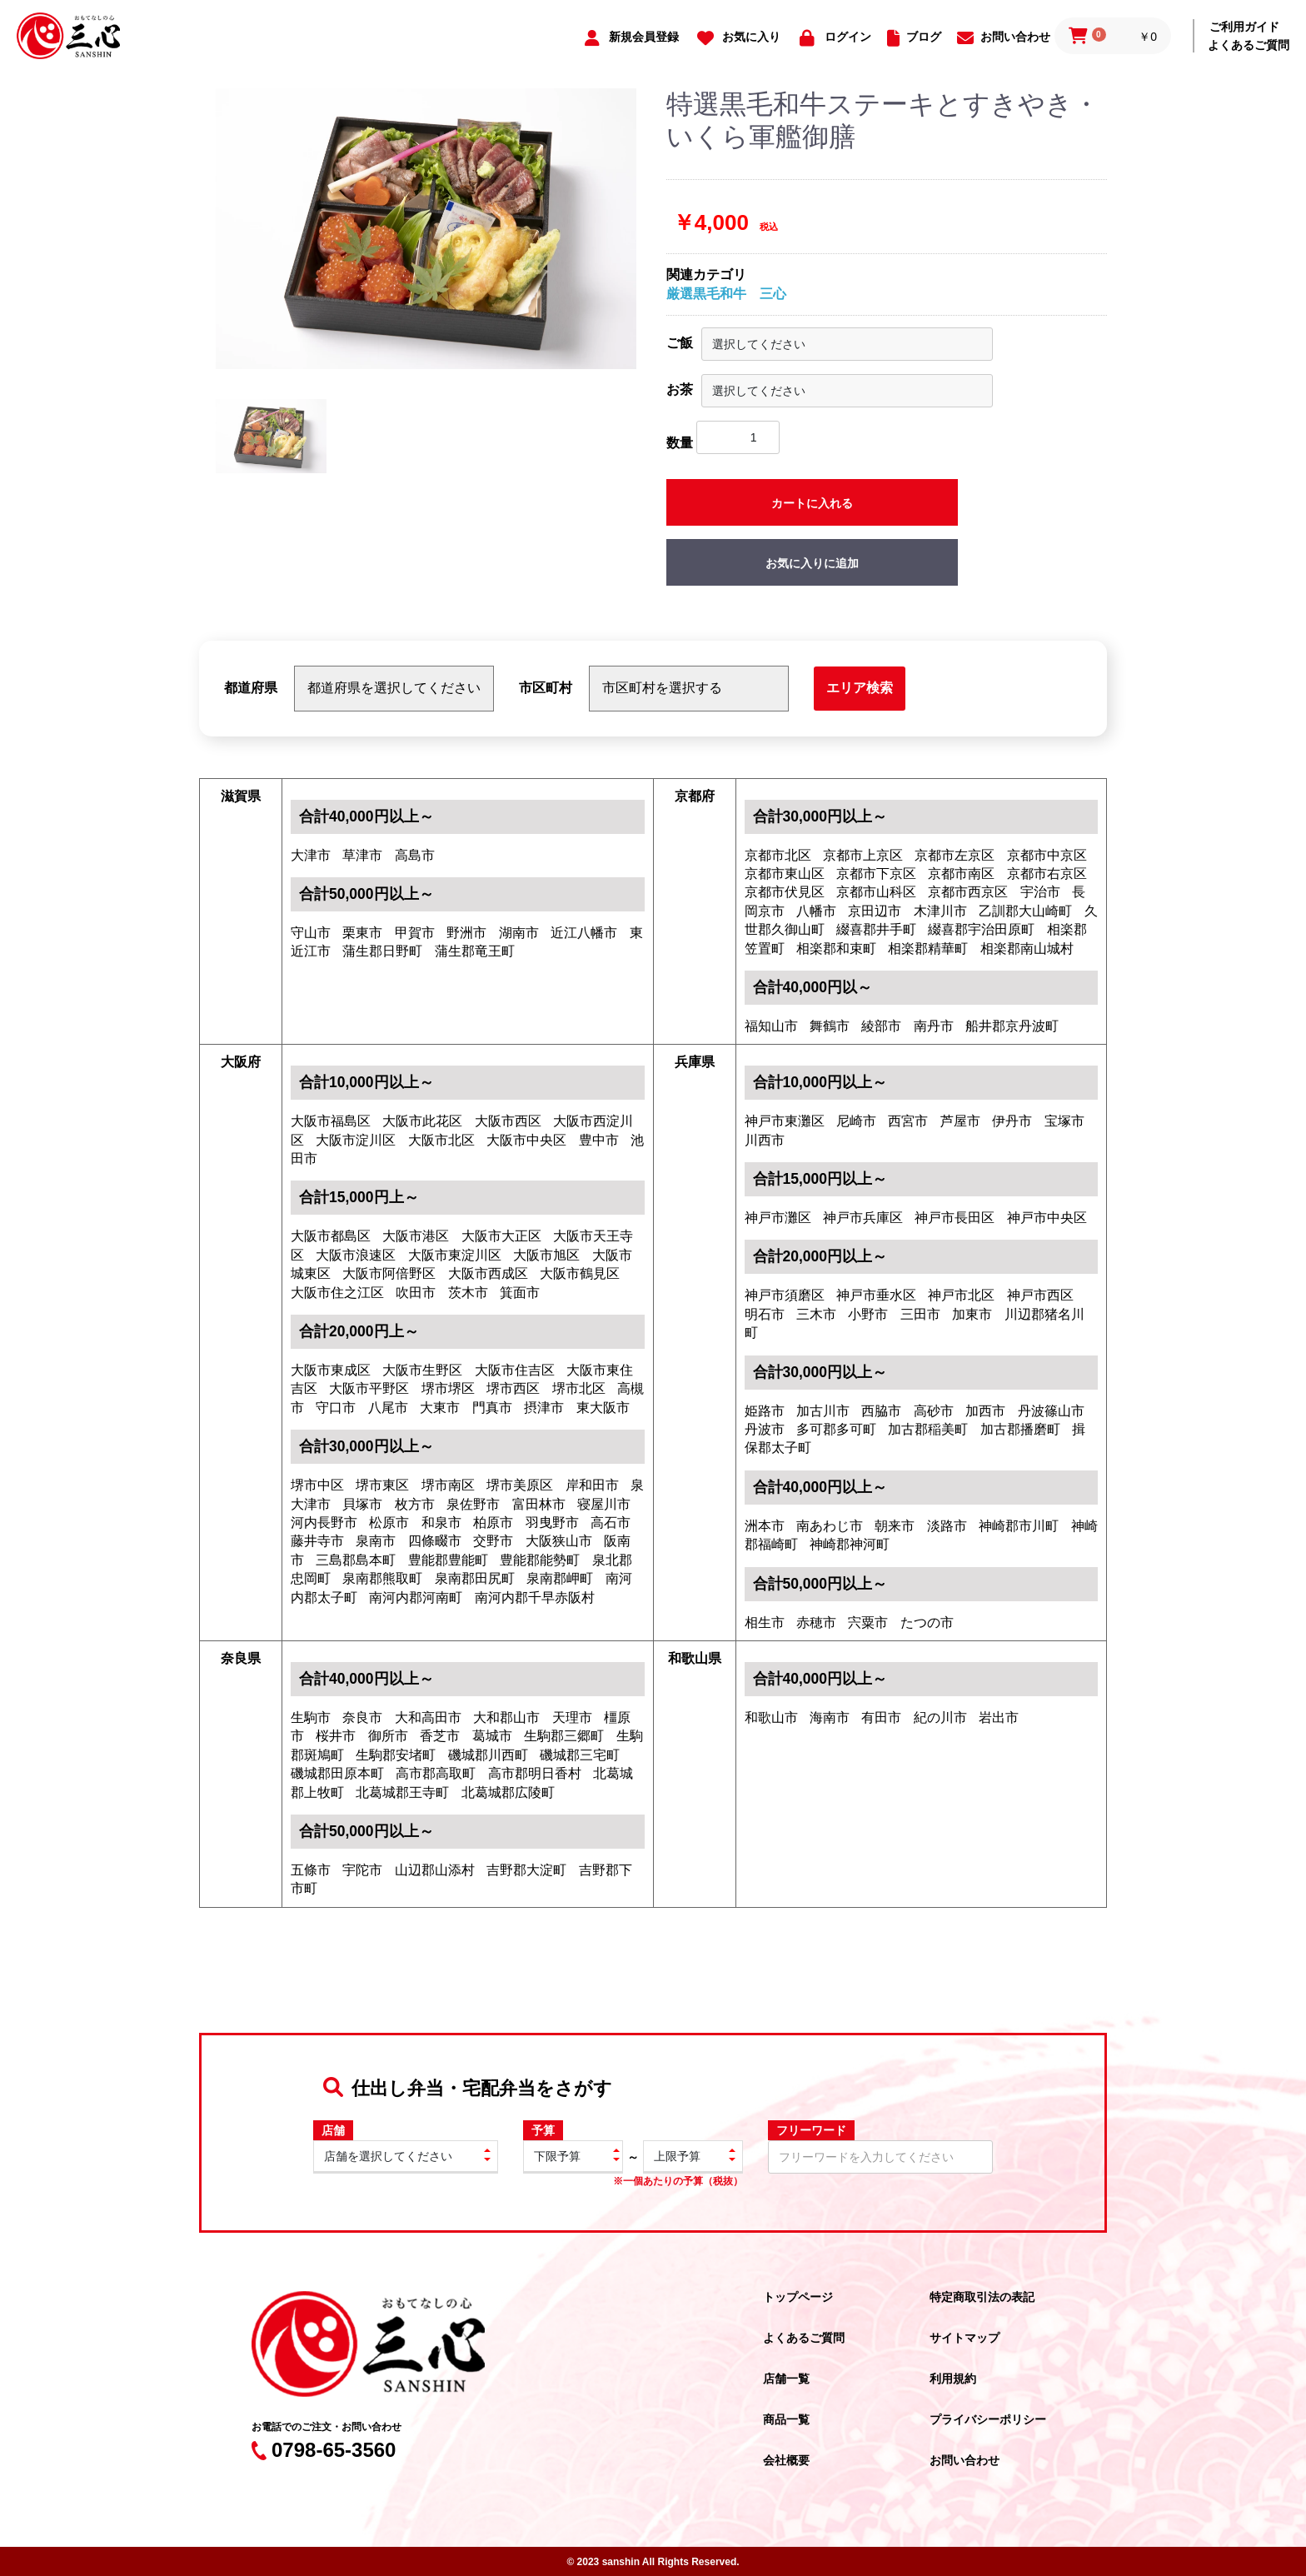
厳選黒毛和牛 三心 (726, 294)
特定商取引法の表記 (982, 2297)
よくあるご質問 (1248, 45)
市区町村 (545, 688)
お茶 (679, 389)
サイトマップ (964, 2337)
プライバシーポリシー (988, 2419)
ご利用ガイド (1244, 26)
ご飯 (679, 343)
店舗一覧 (786, 2378)
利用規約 (953, 2378)
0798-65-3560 (324, 2450)
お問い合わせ (964, 2460)
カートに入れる (812, 503)
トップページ (798, 2297)
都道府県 (250, 688)
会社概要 (786, 2460)
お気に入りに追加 (812, 563)
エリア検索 (859, 688)
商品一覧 (786, 2419)
